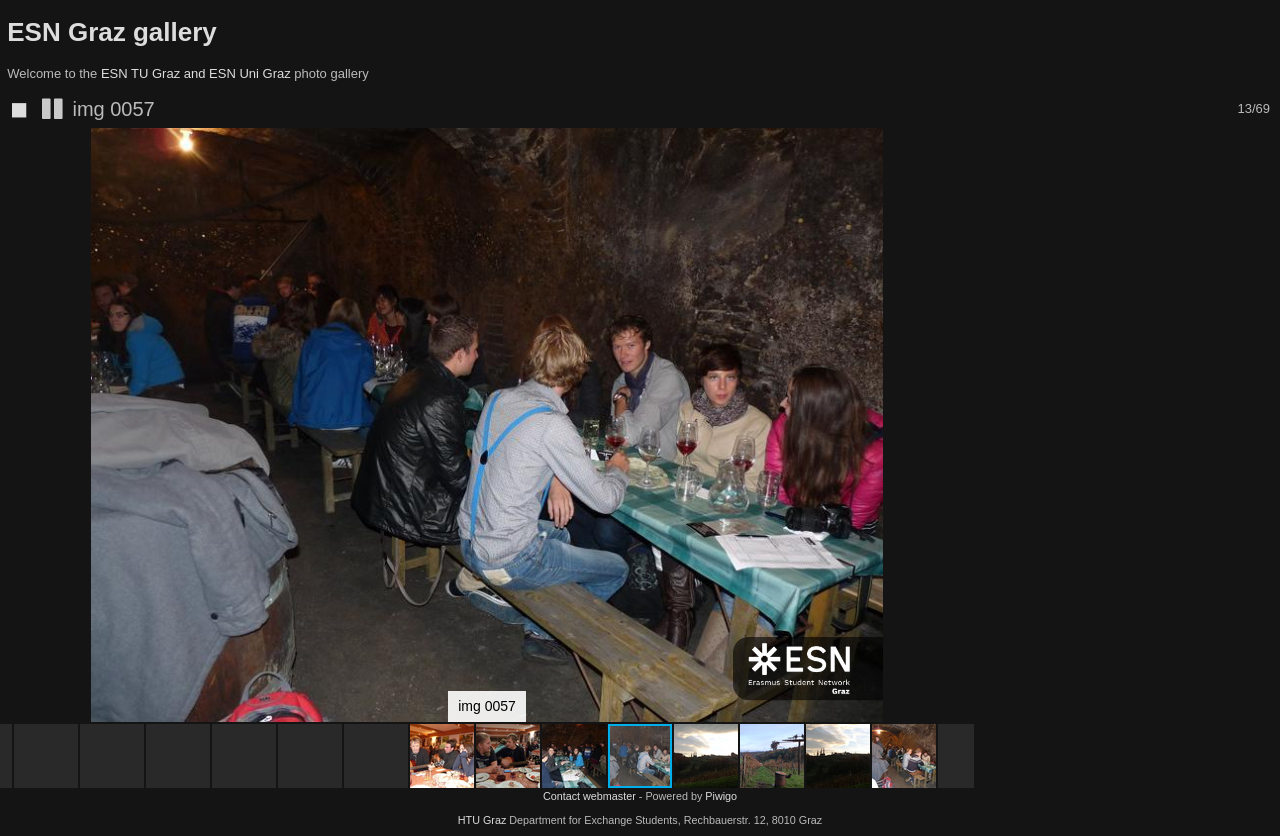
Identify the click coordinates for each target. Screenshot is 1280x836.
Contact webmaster (589, 796)
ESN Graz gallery (112, 32)
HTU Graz (482, 820)
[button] (956, 180)
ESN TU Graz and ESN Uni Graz (196, 73)
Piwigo (721, 796)
